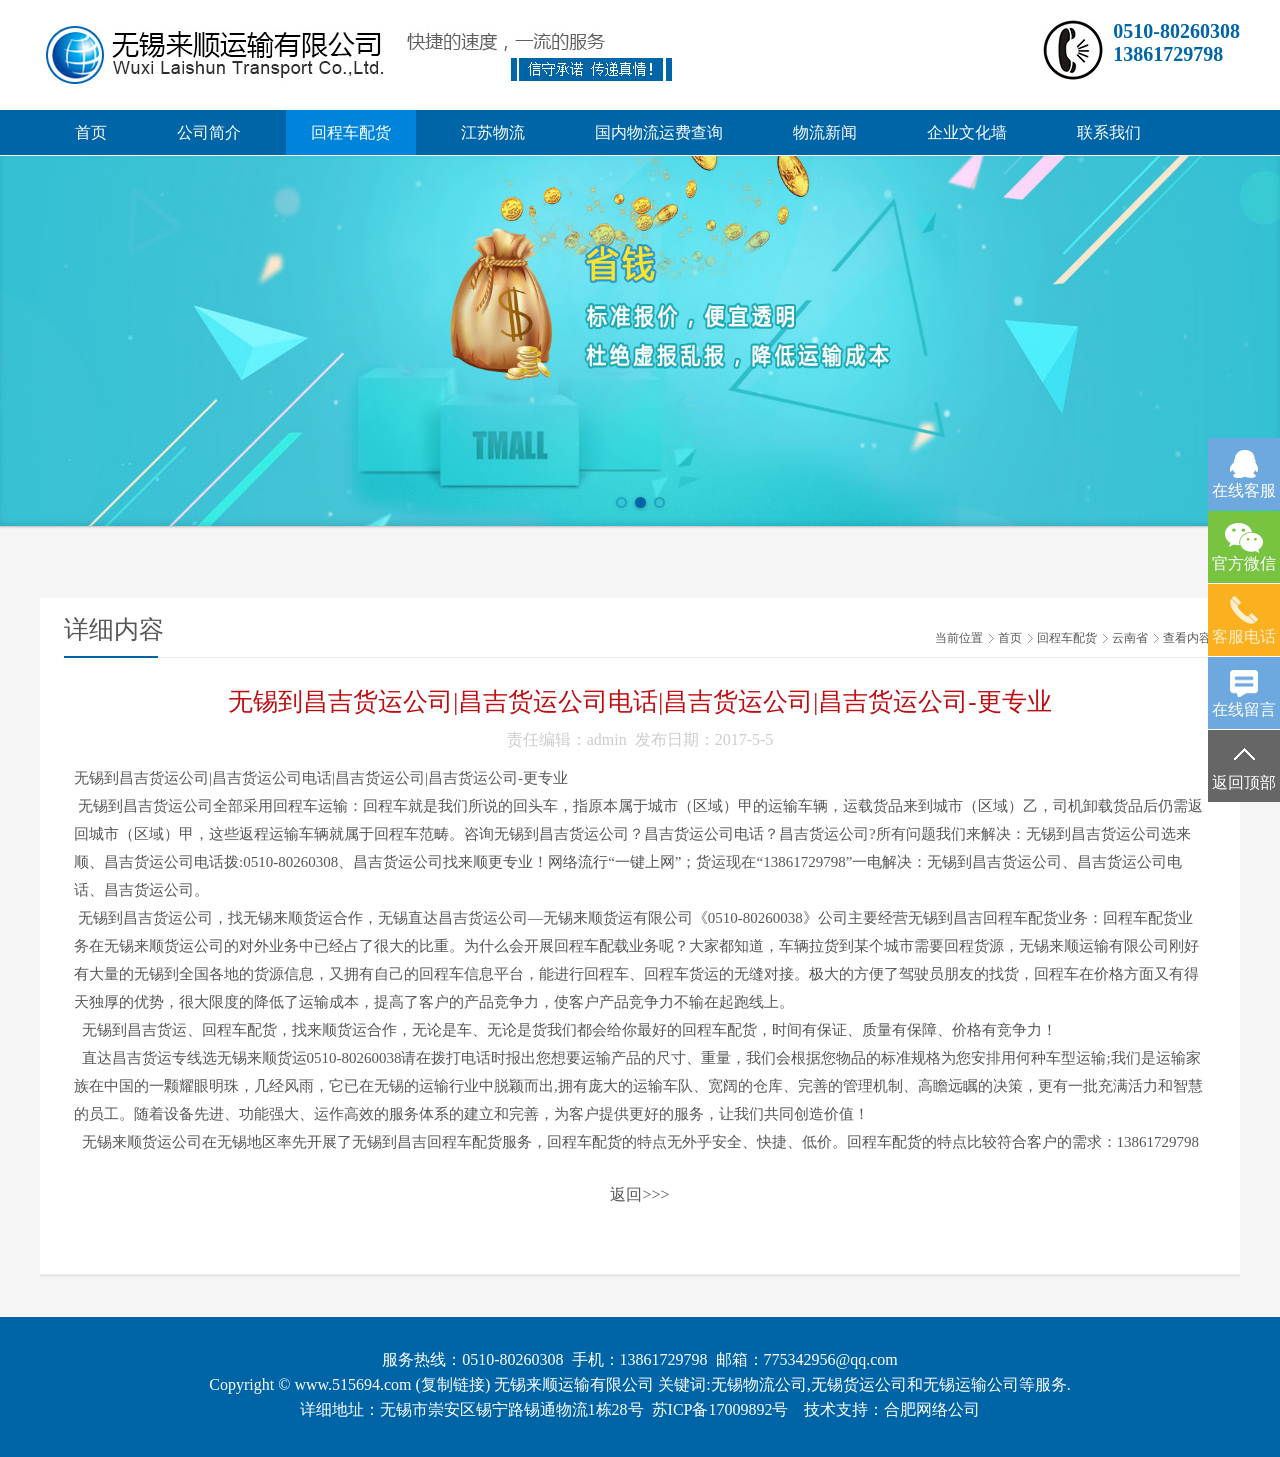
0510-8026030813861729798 (1176, 42)
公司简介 (209, 132)
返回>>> (639, 1194)
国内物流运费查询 (659, 132)
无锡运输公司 (971, 1384)
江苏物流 (493, 132)
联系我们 (1109, 132)
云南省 (1130, 638)
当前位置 (959, 638)
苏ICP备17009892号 (720, 1409)
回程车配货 (351, 132)
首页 (91, 132)
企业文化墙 (967, 132)
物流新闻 (825, 132)
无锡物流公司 (759, 1384)
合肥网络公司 (932, 1409)
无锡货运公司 (859, 1384)
